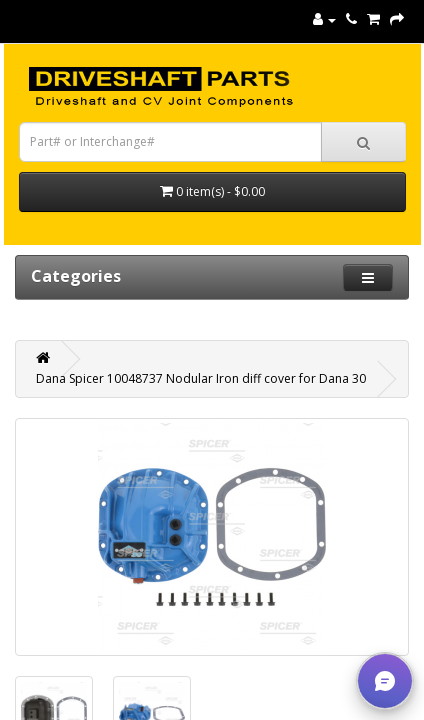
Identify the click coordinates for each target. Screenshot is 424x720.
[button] (385, 681)
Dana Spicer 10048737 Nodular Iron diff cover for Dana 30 (201, 378)
